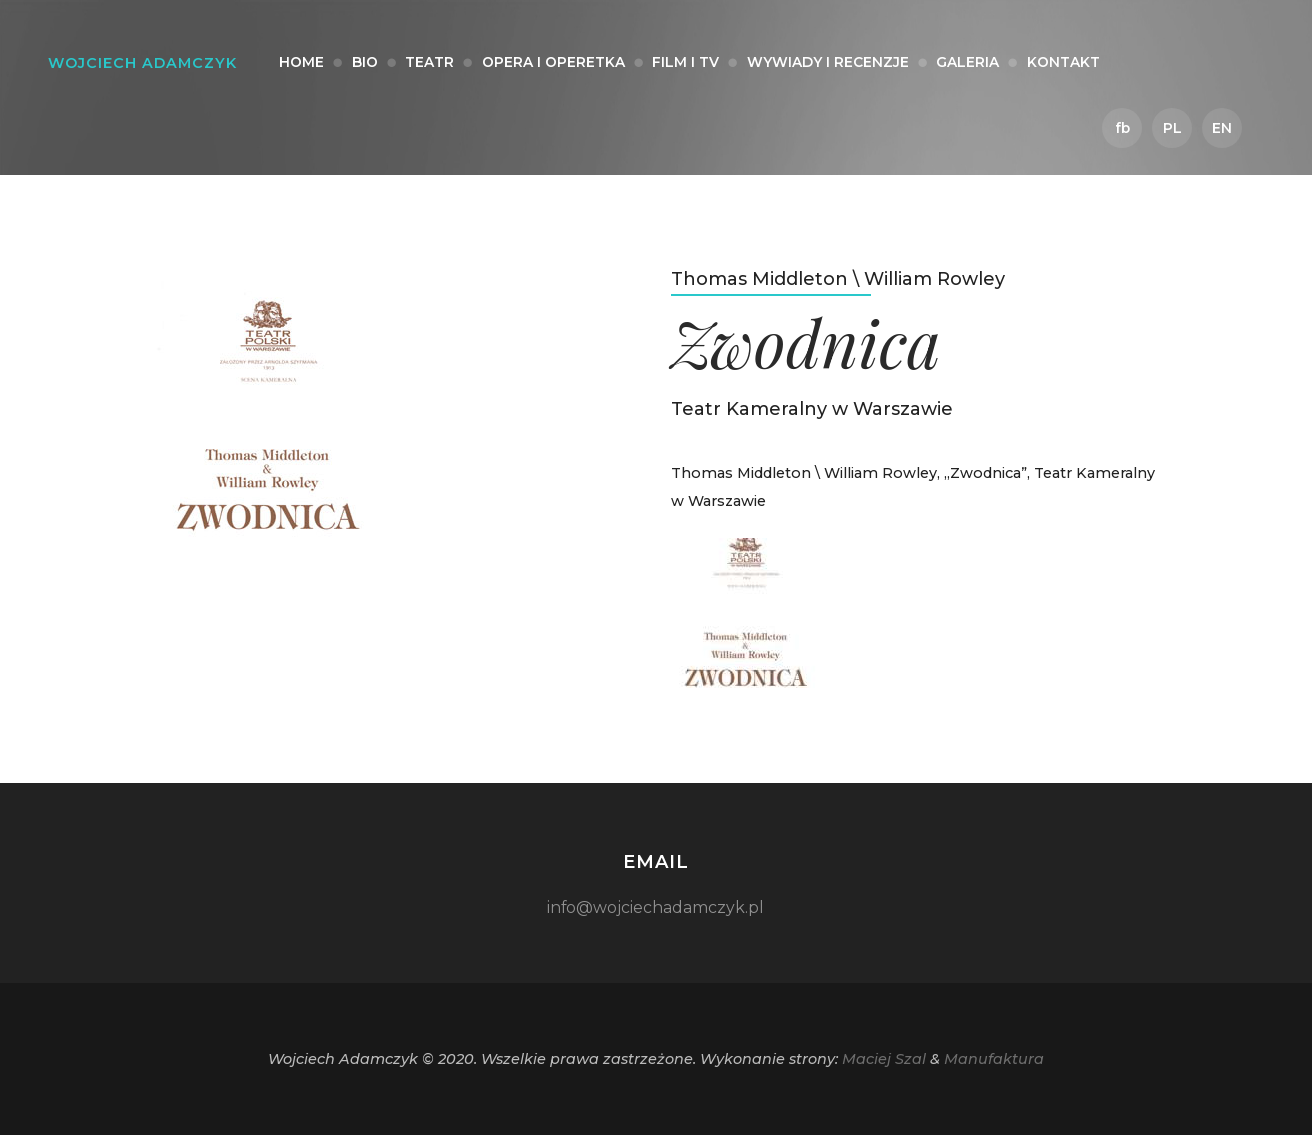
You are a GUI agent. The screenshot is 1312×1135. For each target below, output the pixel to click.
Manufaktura (994, 1059)
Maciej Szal (884, 1059)
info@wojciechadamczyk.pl (655, 907)
